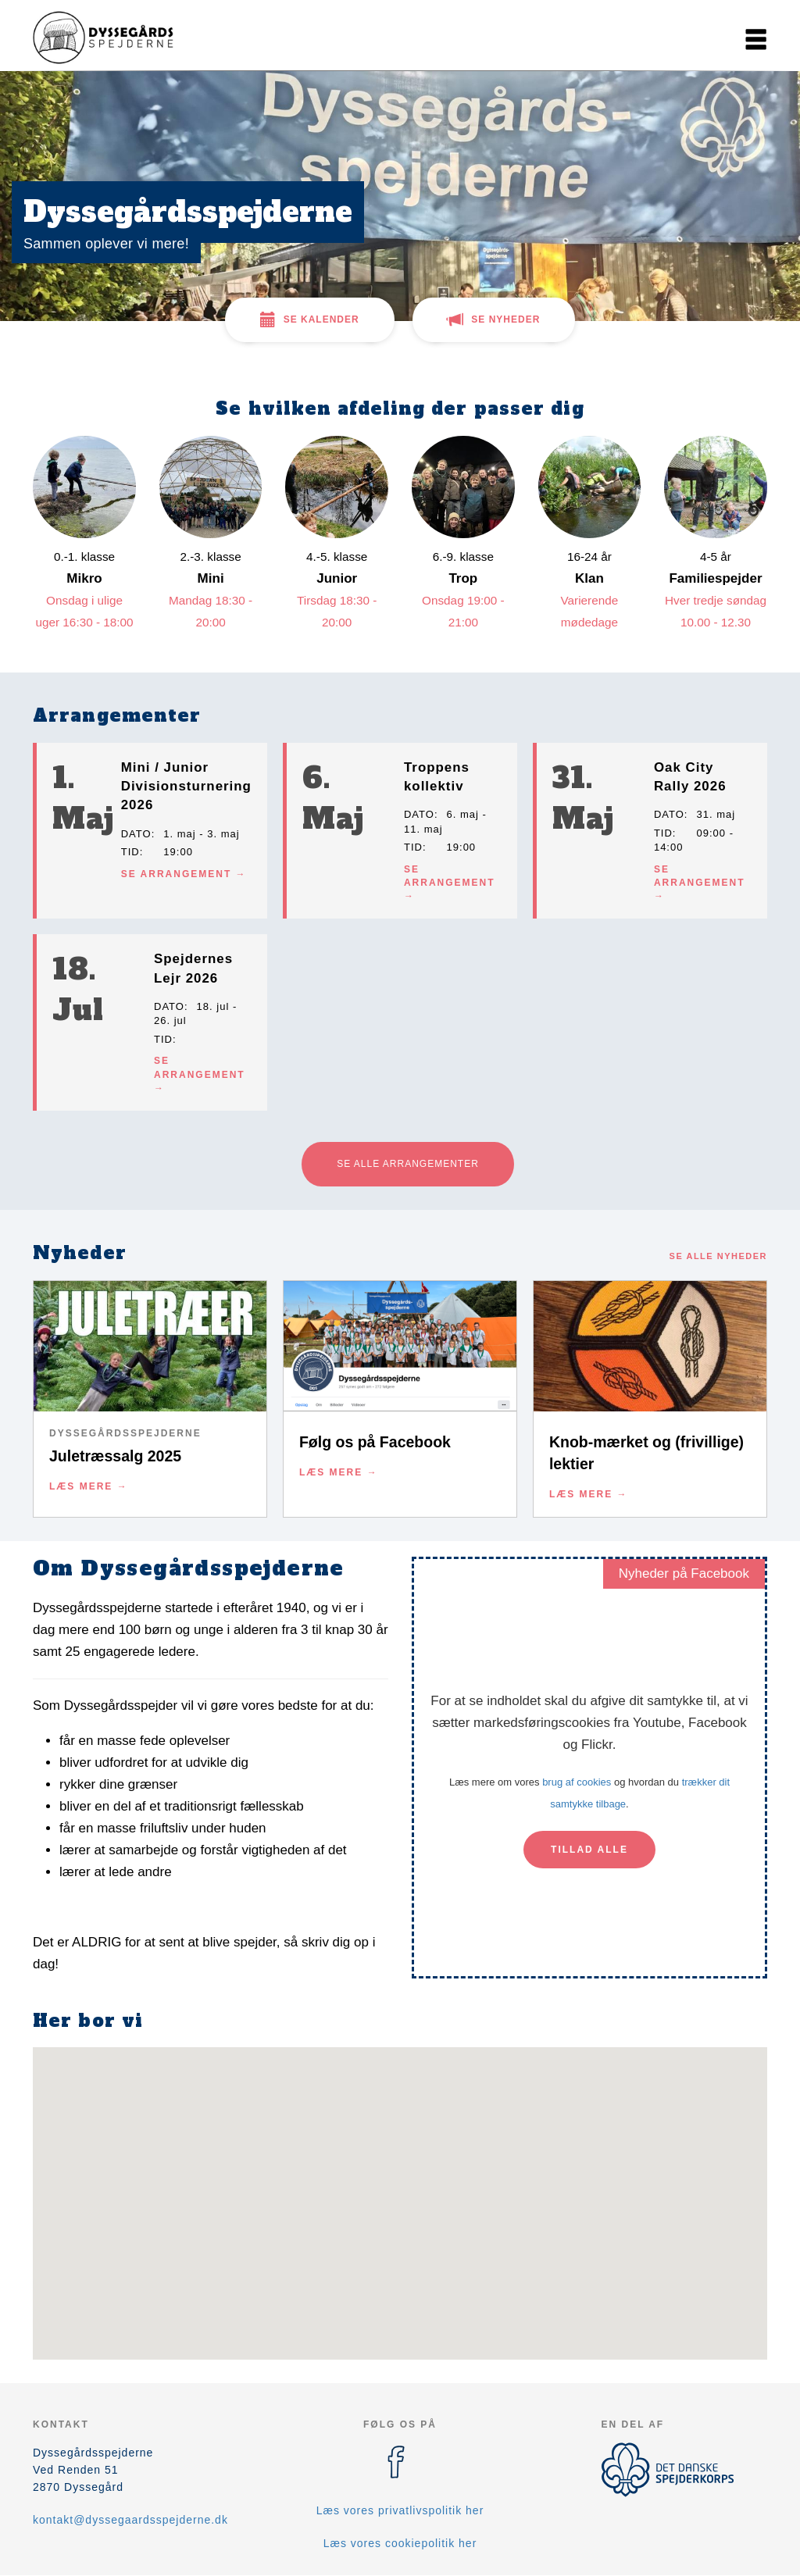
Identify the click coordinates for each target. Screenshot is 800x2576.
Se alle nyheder (718, 1256)
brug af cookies (576, 1782)
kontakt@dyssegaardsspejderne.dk (130, 2520)
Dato (136, 834)
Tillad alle (589, 1849)
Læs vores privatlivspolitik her (400, 2510)
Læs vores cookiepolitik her (400, 2543)
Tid (130, 852)
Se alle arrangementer (408, 1163)
